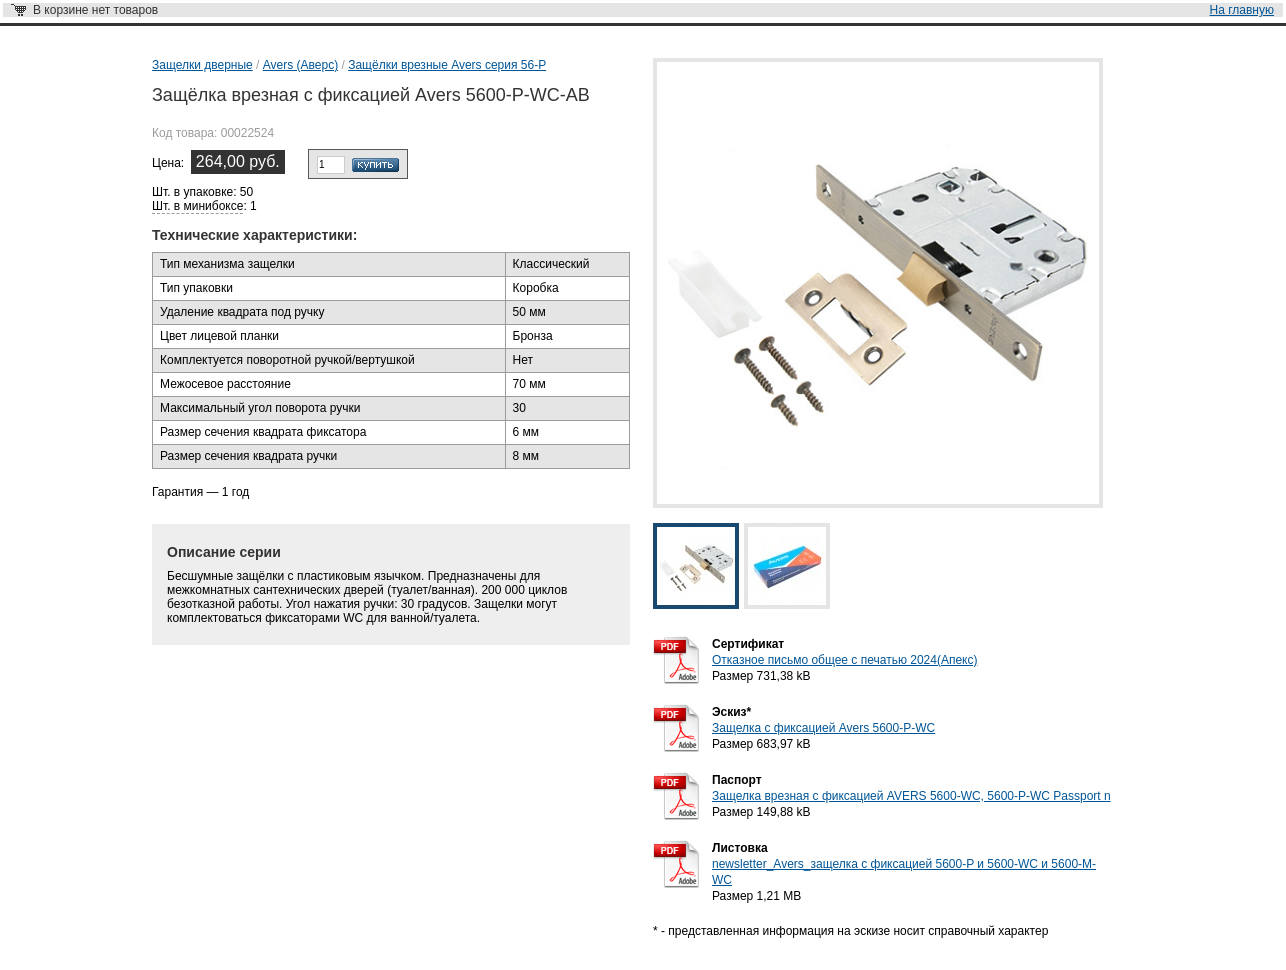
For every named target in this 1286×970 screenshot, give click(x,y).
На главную (1242, 10)
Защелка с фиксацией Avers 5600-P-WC (823, 728)
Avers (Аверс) (300, 65)
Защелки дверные (202, 65)
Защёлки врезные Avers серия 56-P (447, 65)
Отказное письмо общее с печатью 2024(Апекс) (844, 660)
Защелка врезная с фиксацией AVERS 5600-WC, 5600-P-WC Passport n (911, 796)
